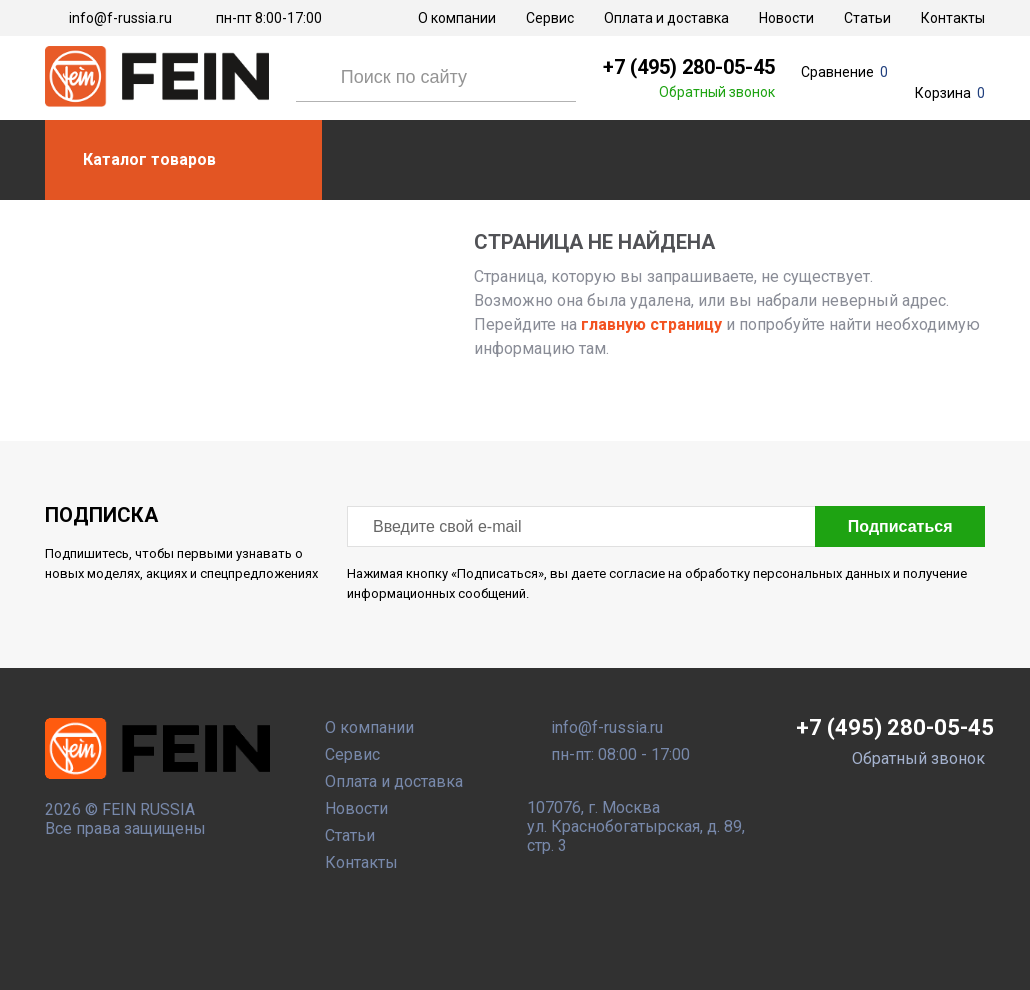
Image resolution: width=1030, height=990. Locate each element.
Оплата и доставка (666, 18)
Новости (786, 18)
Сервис (550, 18)
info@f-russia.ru (120, 18)
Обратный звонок (717, 92)
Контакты (953, 18)
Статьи (867, 18)
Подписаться (897, 526)
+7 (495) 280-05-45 (689, 67)
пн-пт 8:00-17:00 (269, 18)
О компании (457, 18)
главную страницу (649, 324)
